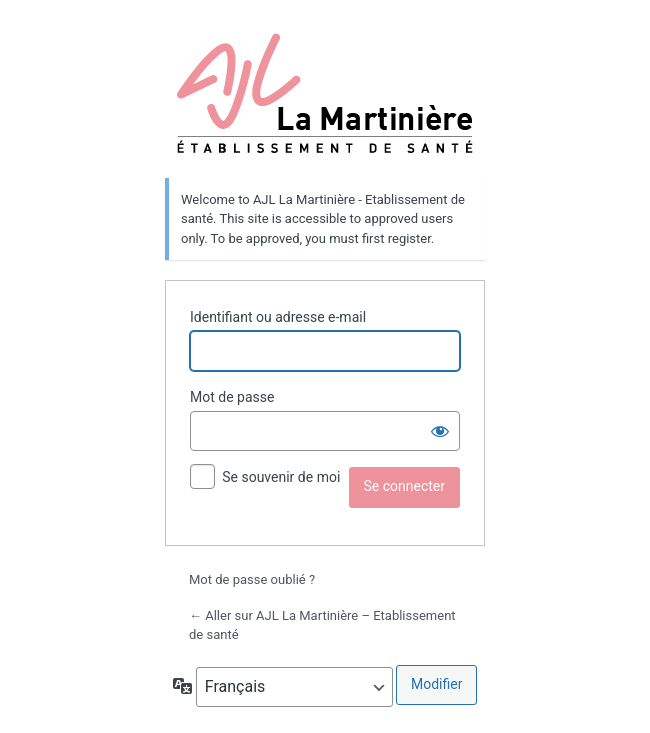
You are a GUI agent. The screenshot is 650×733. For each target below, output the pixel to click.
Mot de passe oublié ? (252, 579)
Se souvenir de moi (281, 477)
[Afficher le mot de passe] (440, 431)
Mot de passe (232, 397)
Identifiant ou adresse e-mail (278, 317)
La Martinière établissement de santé (325, 93)
